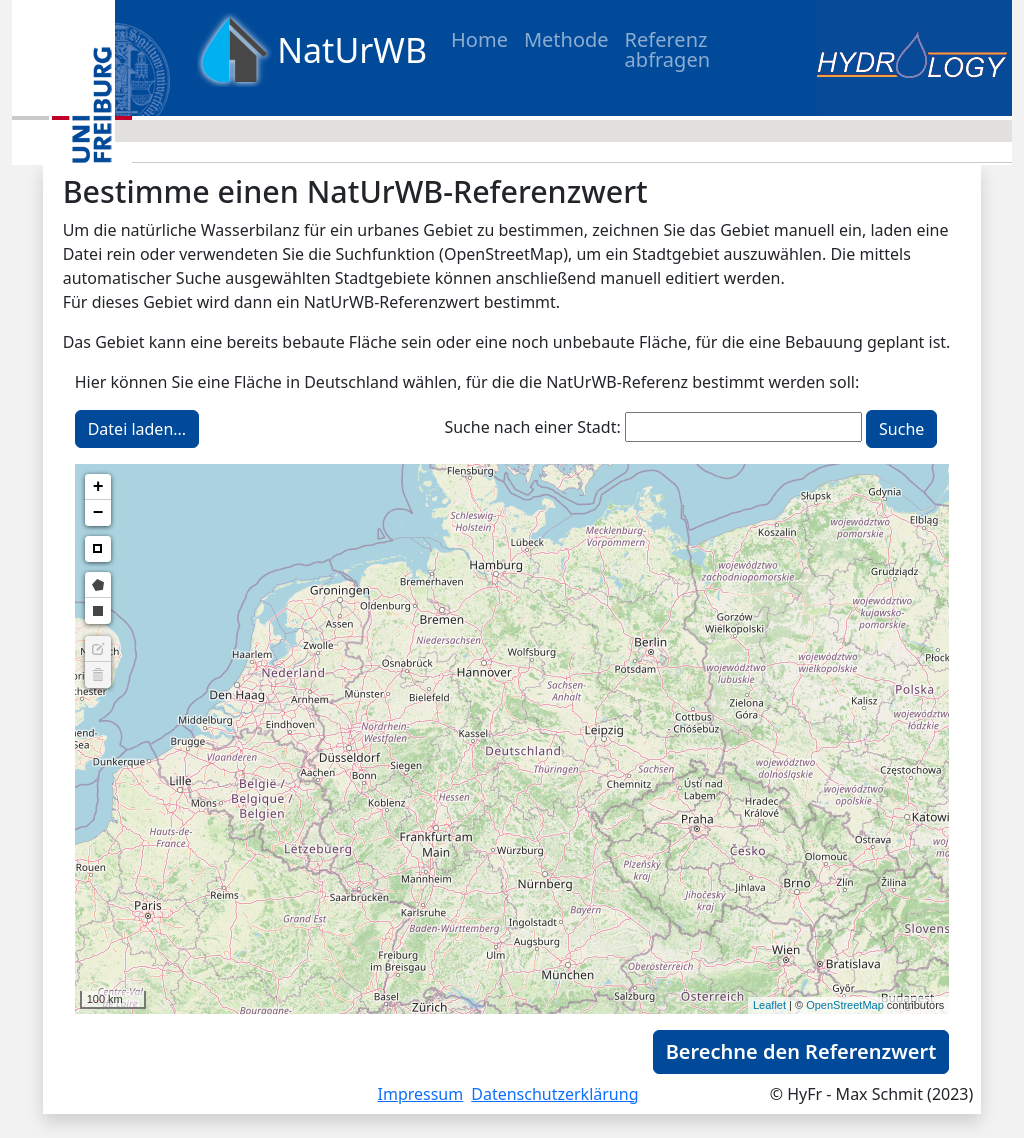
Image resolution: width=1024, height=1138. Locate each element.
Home (479, 39)
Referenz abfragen (667, 49)
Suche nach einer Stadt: (532, 427)
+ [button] (98, 487)
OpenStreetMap (845, 1005)
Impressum (421, 1094)
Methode (566, 39)
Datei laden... (137, 429)
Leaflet (769, 1005)
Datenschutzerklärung (554, 1094)
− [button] (98, 513)
